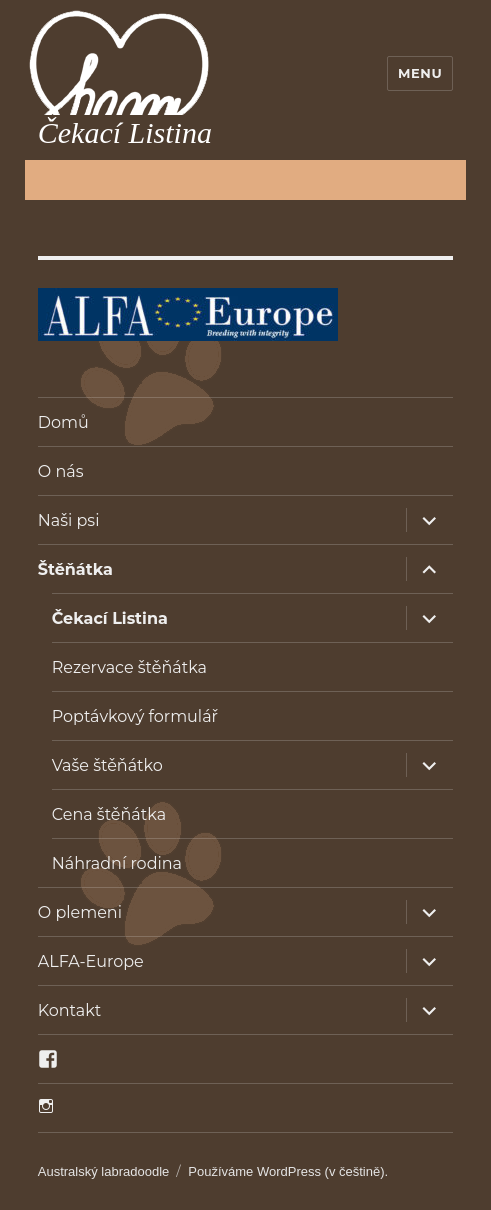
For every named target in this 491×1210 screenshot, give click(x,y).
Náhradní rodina (117, 863)
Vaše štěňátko (107, 765)
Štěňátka (75, 569)
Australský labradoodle (104, 1171)
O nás (61, 471)
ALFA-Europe (91, 961)
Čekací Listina (110, 618)
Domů (63, 422)
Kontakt (70, 1010)
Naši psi (69, 520)
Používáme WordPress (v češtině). (288, 1171)
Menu (420, 73)
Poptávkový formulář (135, 716)
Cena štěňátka (109, 814)
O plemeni (80, 912)
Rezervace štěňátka (129, 667)
